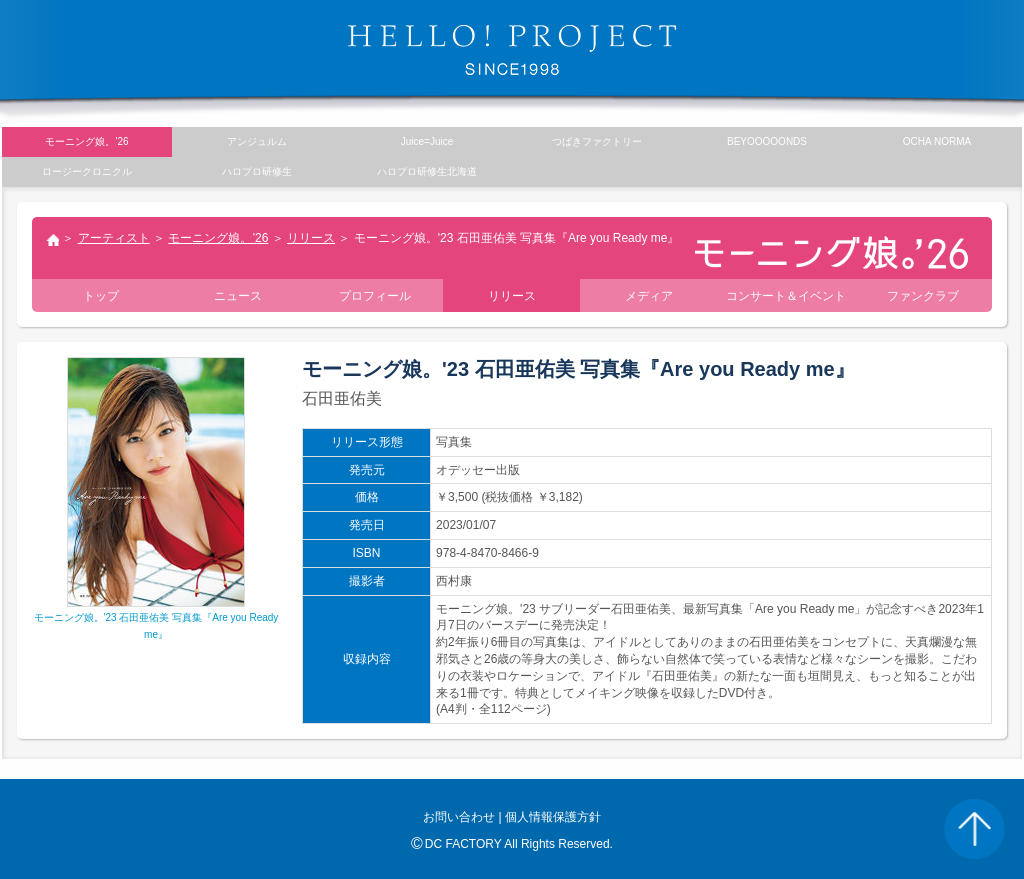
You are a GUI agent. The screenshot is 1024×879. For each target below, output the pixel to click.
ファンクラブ (923, 296)
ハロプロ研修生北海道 (427, 171)
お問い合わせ (459, 817)
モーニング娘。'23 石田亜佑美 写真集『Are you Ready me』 (156, 617)
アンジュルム (257, 141)
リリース (311, 238)
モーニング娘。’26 (218, 238)
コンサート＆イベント (786, 296)
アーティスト (114, 238)
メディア (649, 296)
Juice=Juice (427, 141)
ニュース (238, 296)
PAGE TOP (974, 829)
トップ (52, 242)
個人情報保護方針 (553, 817)
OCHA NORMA (937, 141)
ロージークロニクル (87, 171)
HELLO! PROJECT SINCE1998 (512, 50)
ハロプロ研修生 (257, 171)
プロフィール (375, 296)
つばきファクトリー (597, 141)
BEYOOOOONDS (767, 141)
